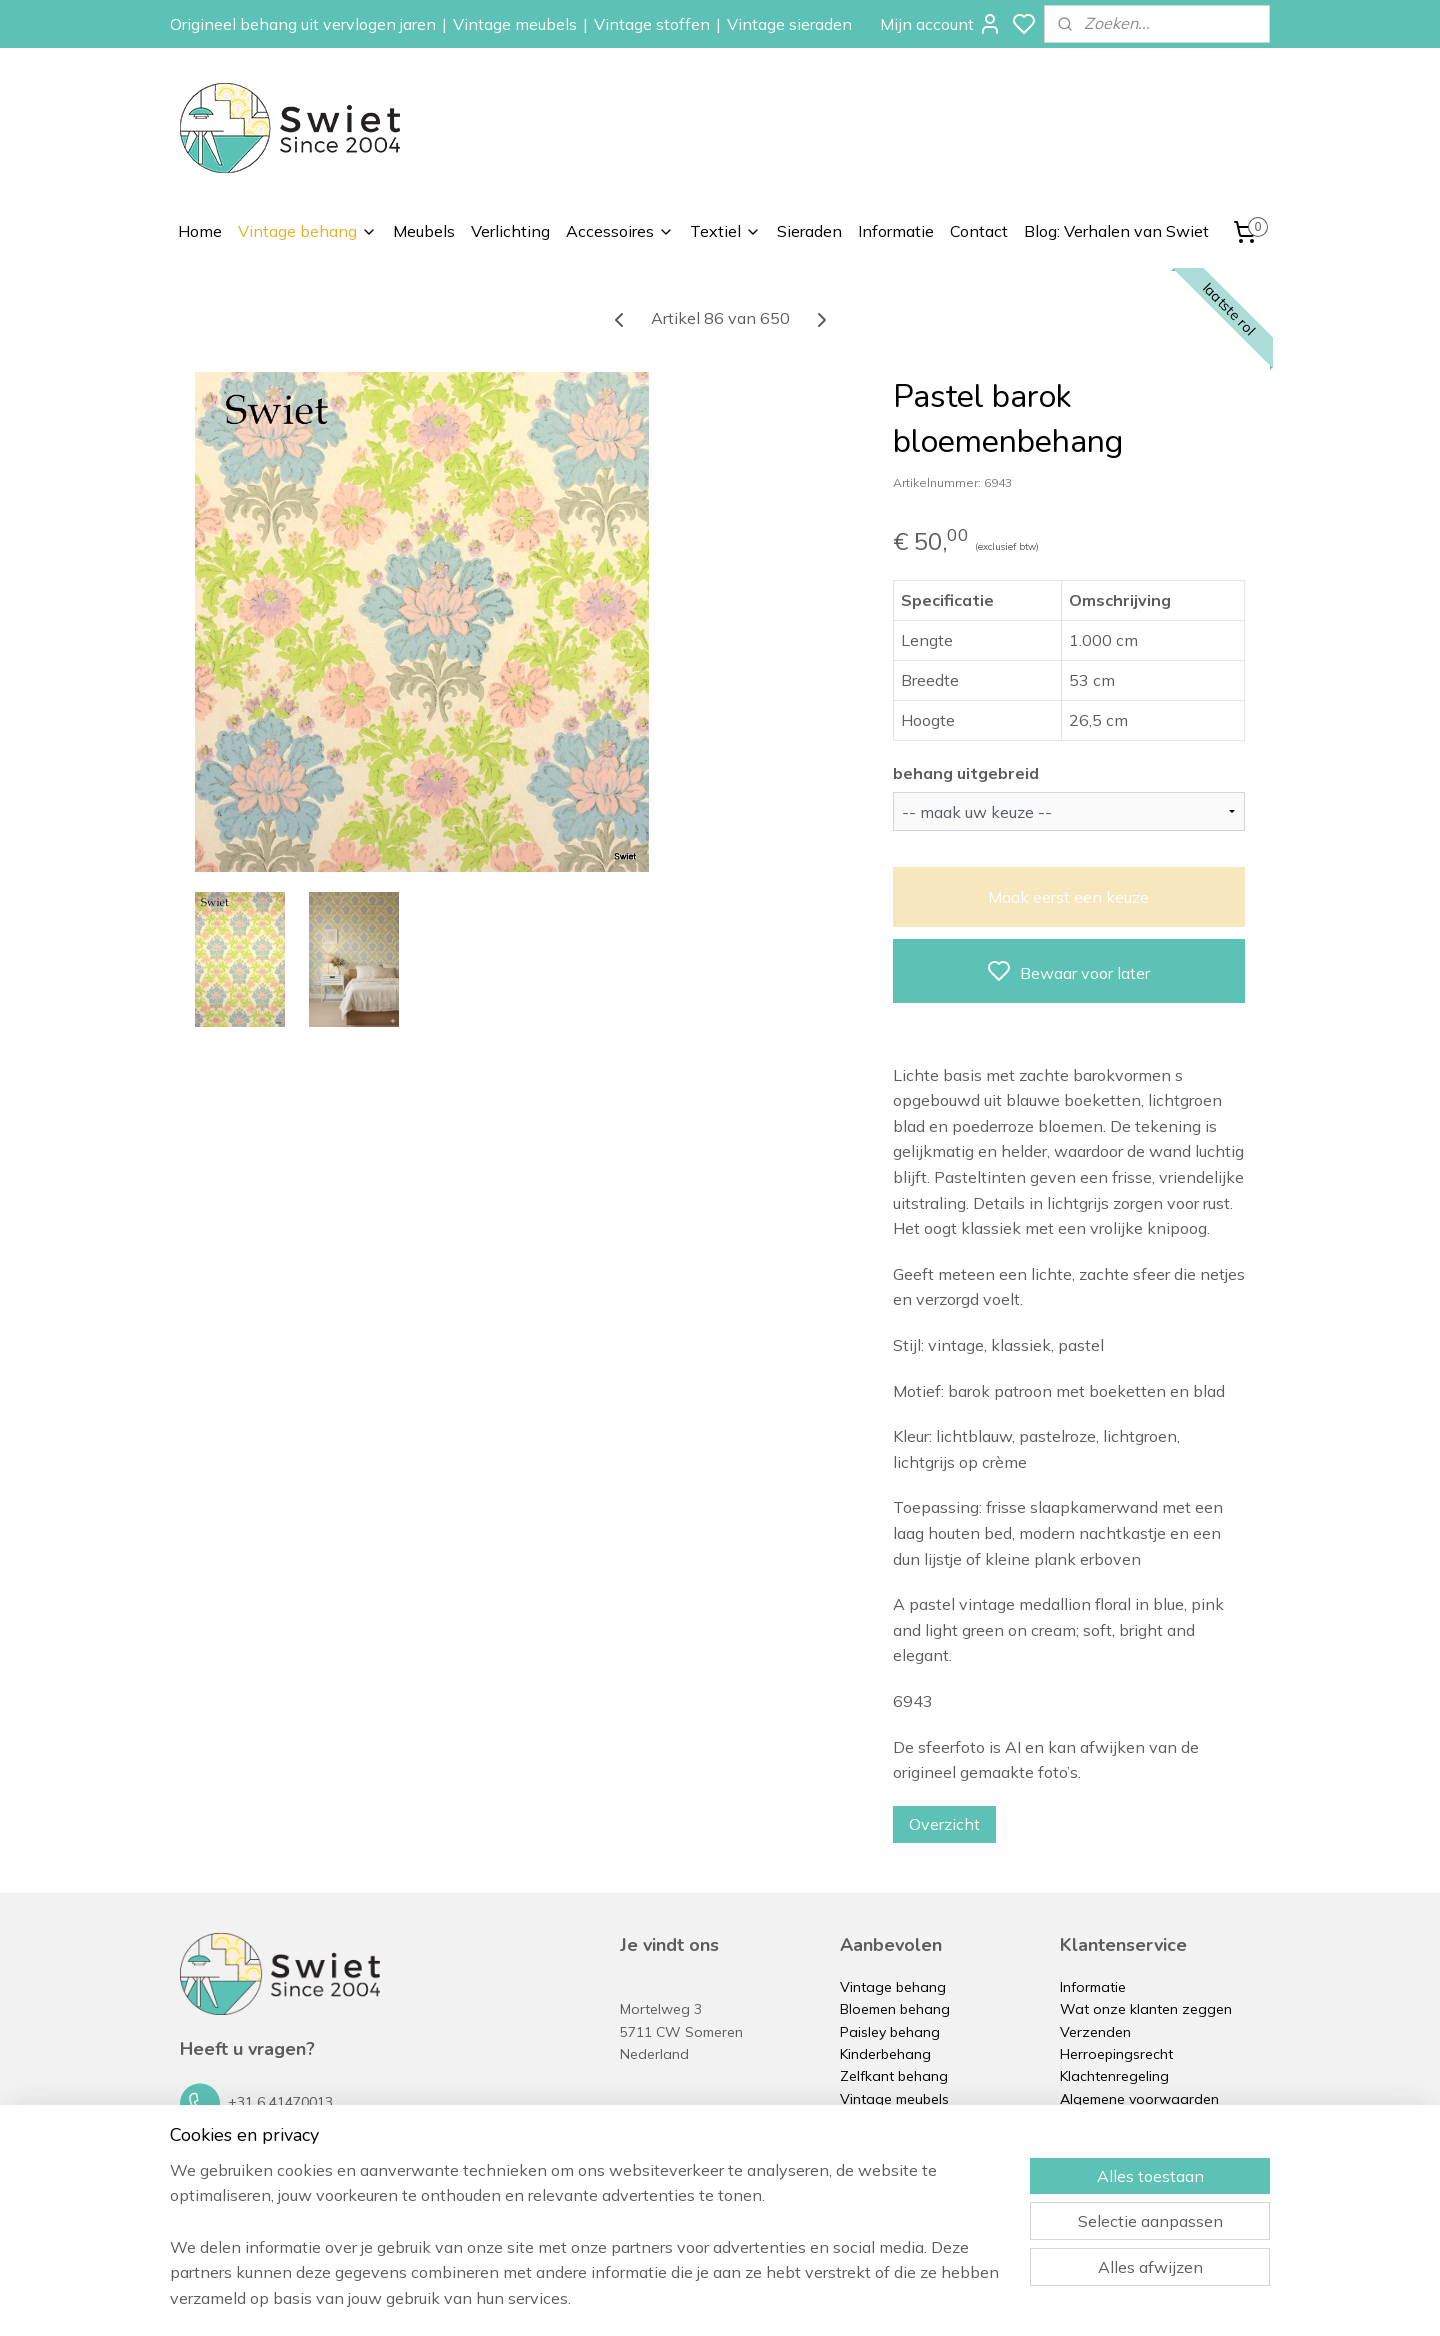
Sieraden (809, 231)
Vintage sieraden (789, 24)
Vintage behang (307, 231)
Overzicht (944, 1824)
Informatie (896, 231)
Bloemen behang (895, 2009)
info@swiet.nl (272, 2149)
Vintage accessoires (906, 2144)
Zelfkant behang (894, 2076)
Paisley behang (890, 2032)
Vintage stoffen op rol (912, 2166)
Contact (979, 231)
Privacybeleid (1103, 2121)
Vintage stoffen (652, 24)
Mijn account (941, 24)
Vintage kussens (894, 2188)
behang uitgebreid (966, 773)
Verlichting (510, 231)
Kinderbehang (885, 2054)
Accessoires (620, 231)
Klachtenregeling (1114, 2076)
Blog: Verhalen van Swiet (1116, 231)
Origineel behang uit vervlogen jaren (303, 24)
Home (200, 231)
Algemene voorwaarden (1139, 2099)
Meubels (424, 231)
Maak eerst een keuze (1068, 897)
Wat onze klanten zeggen (1146, 2009)
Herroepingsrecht (1116, 2054)
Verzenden (1095, 2032)
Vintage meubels (515, 24)
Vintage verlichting (901, 2121)
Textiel (725, 231)
